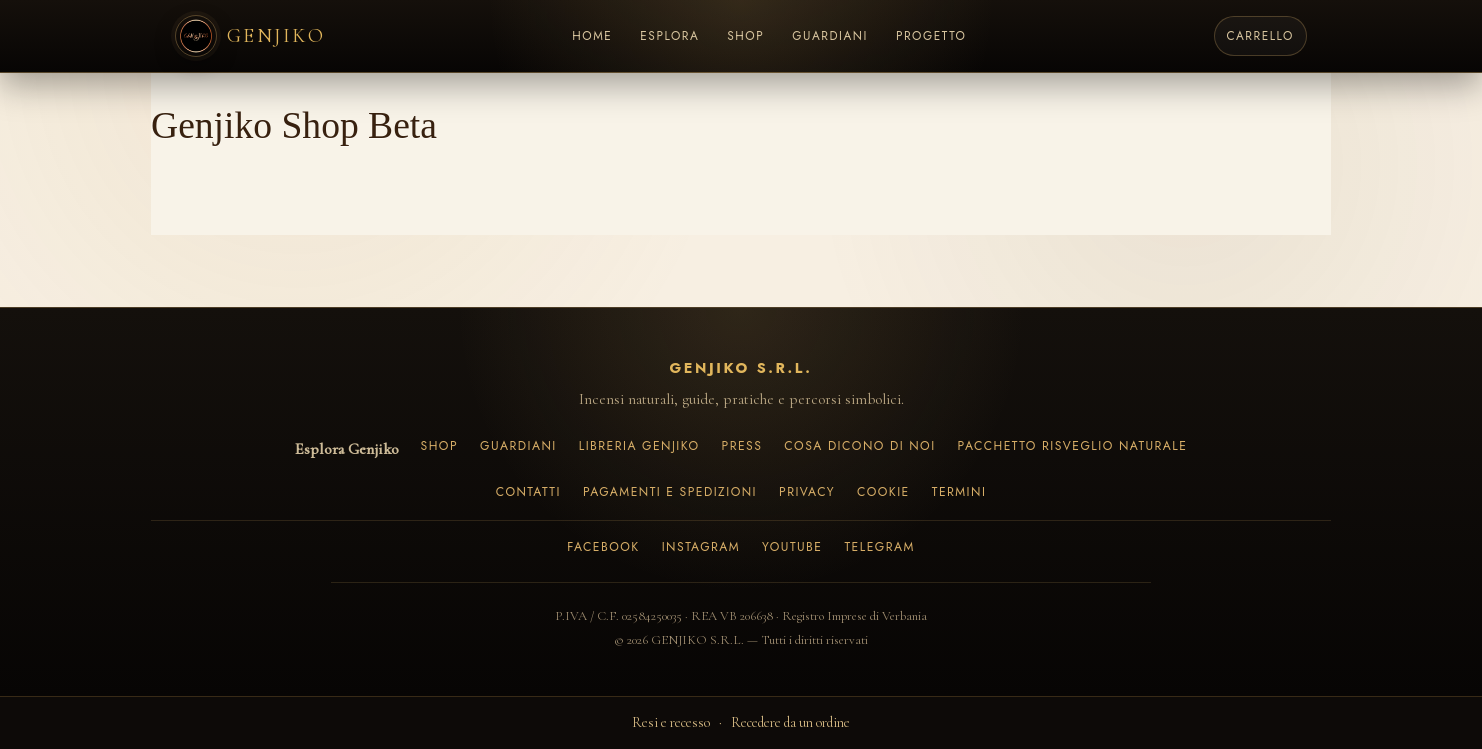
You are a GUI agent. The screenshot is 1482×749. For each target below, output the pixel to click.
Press (742, 446)
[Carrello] (1260, 36)
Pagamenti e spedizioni (670, 492)
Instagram (701, 547)
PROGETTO (931, 35)
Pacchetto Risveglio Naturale (1073, 446)
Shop (439, 446)
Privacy (807, 492)
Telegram (879, 547)
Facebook (603, 547)
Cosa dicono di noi (859, 446)
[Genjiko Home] (250, 36)
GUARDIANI (830, 35)
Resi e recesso (671, 722)
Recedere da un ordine (790, 722)
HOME (592, 35)
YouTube (792, 547)
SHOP (745, 35)
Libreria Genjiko (639, 446)
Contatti (528, 492)
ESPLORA (669, 35)
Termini (959, 492)
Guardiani (518, 446)
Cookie (883, 492)
